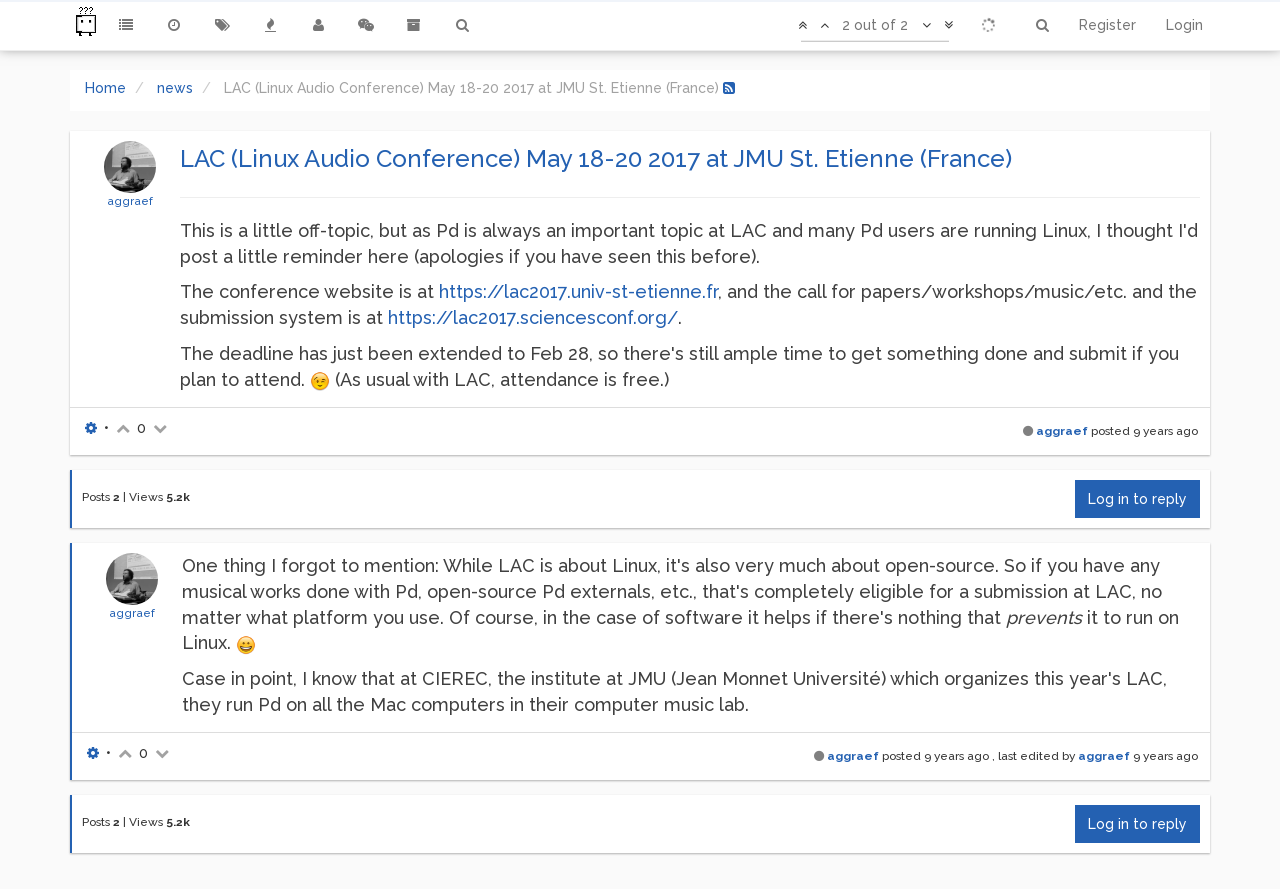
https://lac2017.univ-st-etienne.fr (578, 291)
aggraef (130, 201)
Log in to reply (1137, 499)
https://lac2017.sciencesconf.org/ (533, 317)
